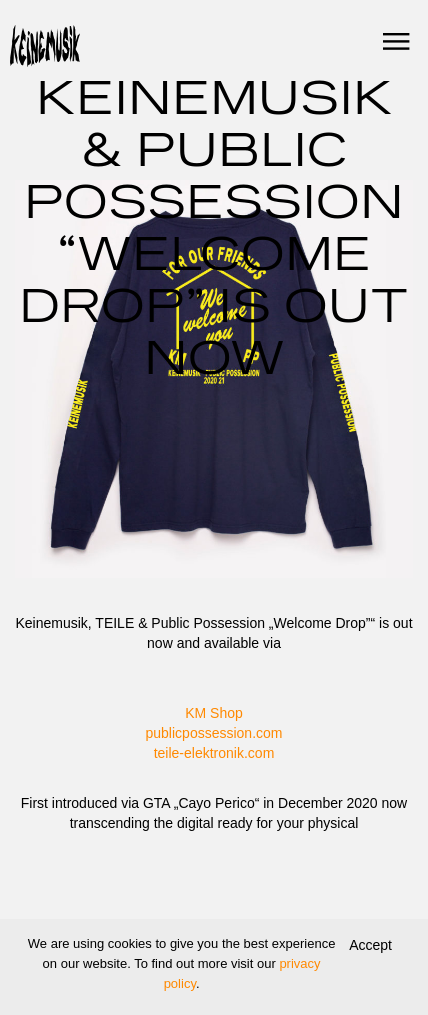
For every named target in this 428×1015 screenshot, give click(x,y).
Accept (370, 945)
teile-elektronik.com (214, 753)
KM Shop (214, 713)
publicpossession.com (214, 733)
